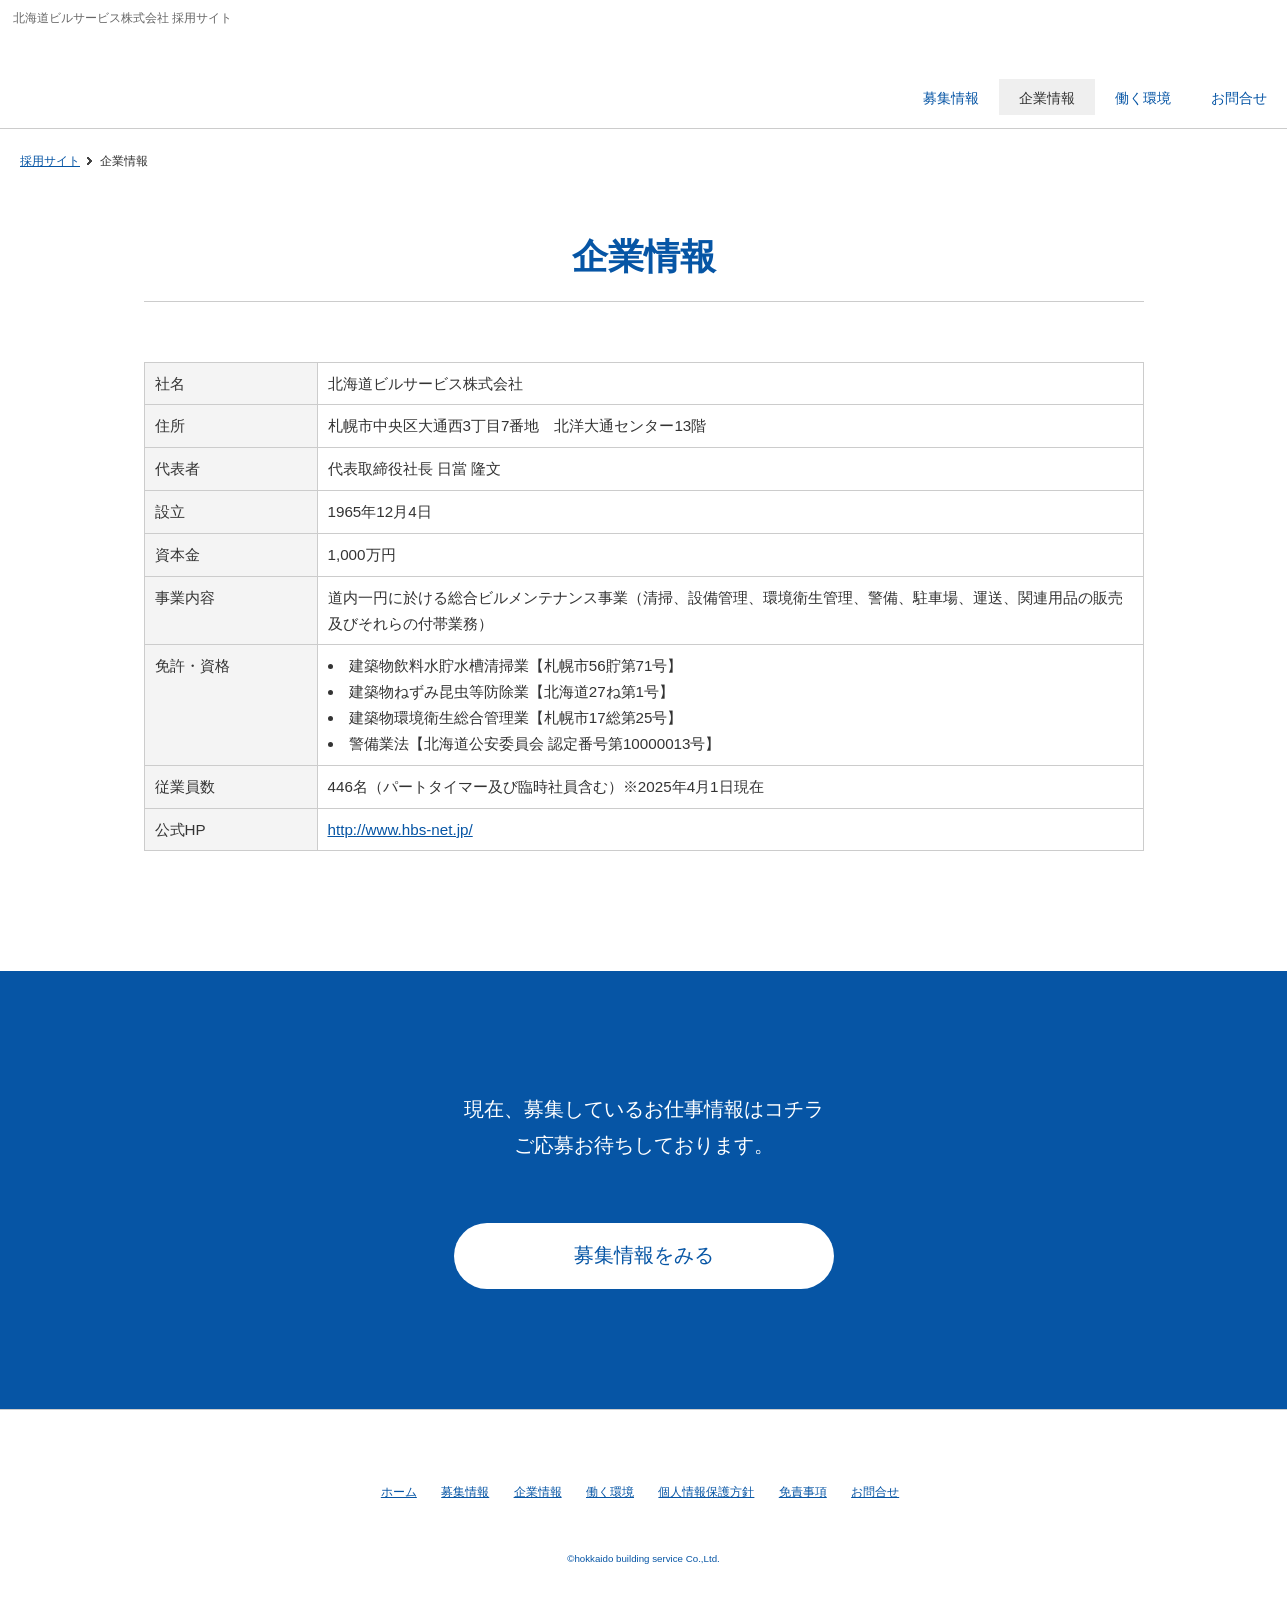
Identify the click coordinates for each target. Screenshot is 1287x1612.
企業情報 (538, 1492)
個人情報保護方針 (706, 1492)
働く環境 (610, 1492)
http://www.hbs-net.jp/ (400, 829)
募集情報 (465, 1492)
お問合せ (875, 1492)
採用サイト (50, 161)
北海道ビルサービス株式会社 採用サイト (153, 75)
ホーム (399, 1492)
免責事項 (803, 1492)
